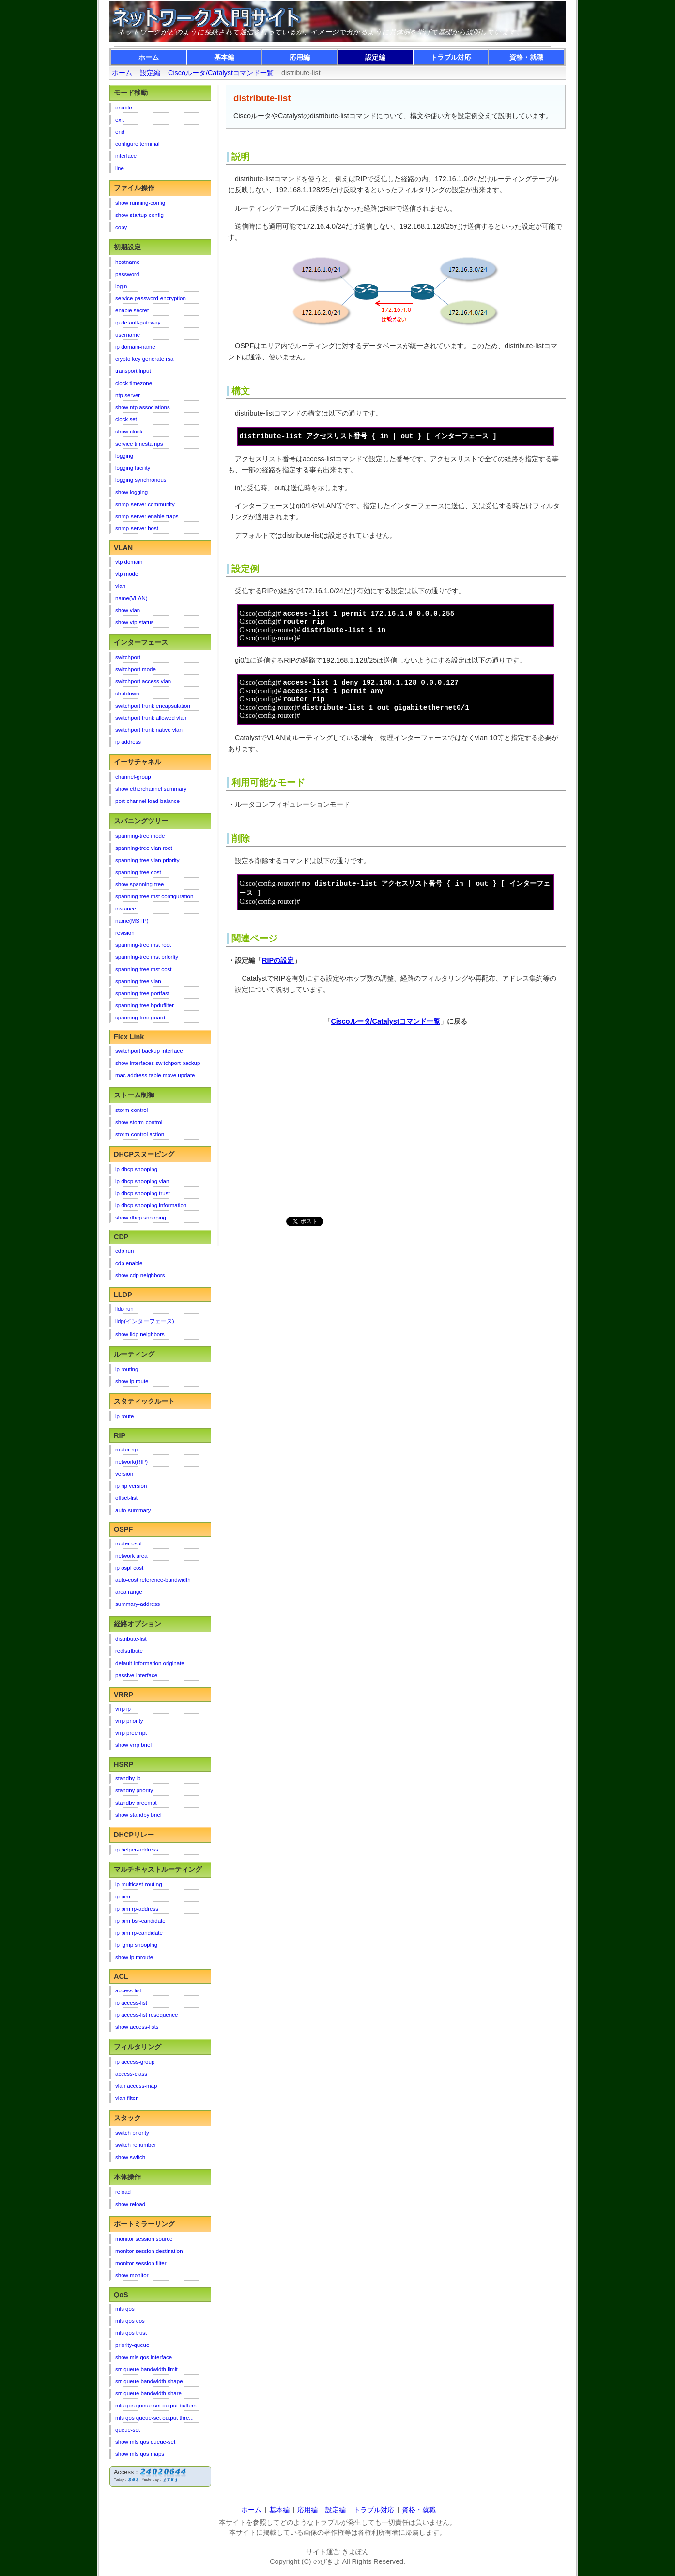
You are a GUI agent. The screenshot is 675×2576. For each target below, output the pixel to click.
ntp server (127, 395)
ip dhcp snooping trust (142, 1193)
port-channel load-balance (147, 801)
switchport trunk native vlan (149, 730)
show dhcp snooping (140, 1217)
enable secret (132, 310)
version (124, 1474)
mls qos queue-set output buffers (156, 2405)
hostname (127, 262)
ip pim (122, 1896)
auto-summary (133, 1510)
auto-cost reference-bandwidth (153, 1580)
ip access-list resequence (146, 2015)
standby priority (134, 1790)
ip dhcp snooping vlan (142, 1181)
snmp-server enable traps (147, 516)
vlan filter (126, 2098)
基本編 (224, 57)
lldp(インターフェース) (144, 1321)
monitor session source (143, 2239)
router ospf (128, 1543)
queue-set (127, 2430)
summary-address (137, 1604)
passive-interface (136, 1675)
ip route (124, 1416)
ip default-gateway (137, 322)
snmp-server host (136, 528)
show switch (130, 2157)
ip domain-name (135, 347)
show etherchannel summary (150, 789)
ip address (128, 742)
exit (119, 120)
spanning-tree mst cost (143, 969)
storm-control (131, 1110)
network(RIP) (131, 1462)
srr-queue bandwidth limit (146, 2369)
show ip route (132, 1381)
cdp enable (128, 1263)
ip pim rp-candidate (139, 1933)
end (119, 132)
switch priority (132, 2133)
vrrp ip (123, 1709)
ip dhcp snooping (136, 1169)
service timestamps (139, 444)
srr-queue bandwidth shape (149, 2381)
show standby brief (138, 1815)
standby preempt (136, 1802)
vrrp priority (129, 1721)
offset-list (126, 1498)
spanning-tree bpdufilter (144, 1005)
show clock (128, 431)
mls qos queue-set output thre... (154, 2418)
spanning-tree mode (140, 836)
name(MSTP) (131, 921)
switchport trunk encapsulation (152, 706)
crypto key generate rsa (144, 359)
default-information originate (149, 1663)
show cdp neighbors (140, 1275)
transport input (133, 371)
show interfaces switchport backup (157, 1063)
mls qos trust (131, 2333)
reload (123, 2192)
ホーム (148, 57)
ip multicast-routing (138, 1884)
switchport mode (135, 669)
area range (128, 1592)
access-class (131, 2074)
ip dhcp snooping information (150, 1205)
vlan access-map (136, 2086)
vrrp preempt (131, 1733)
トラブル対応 (450, 57)
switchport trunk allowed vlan (150, 718)
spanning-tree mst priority (146, 957)
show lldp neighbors (140, 1334)
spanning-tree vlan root (143, 848)
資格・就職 (526, 57)
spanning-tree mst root (143, 945)
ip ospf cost (129, 1568)
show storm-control (138, 1122)
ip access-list (131, 2002)
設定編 (375, 57)
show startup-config (139, 215)
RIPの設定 (278, 968)
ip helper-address (136, 1849)
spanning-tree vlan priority (147, 860)
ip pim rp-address (136, 1909)
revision (125, 933)
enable (123, 107)
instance (125, 908)
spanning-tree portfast (142, 993)
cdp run (124, 1251)
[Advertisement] (310, 1130)
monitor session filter (141, 2263)
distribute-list (131, 1639)
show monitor (131, 2275)
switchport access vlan (143, 681)
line (119, 168)
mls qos (125, 2309)
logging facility (132, 468)
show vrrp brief (133, 1745)
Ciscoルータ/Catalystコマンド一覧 (385, 1029)
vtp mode (126, 574)
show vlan (127, 610)
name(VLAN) (131, 598)
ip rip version (131, 1486)
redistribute (129, 1651)
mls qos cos (130, 2321)
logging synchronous (141, 480)
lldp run (124, 1308)
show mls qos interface (143, 2357)
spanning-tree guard (140, 1017)
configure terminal (137, 144)
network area (131, 1555)
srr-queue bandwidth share (148, 2393)
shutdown (127, 693)
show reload (130, 2204)
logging (124, 456)
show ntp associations (142, 407)
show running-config (140, 203)
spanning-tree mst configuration (154, 896)
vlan (120, 586)
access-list (128, 1990)
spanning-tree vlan (138, 981)
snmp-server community (145, 504)
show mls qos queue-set (145, 2442)
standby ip (128, 1778)
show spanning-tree (139, 884)
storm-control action (139, 1134)
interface (126, 156)
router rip (126, 1449)
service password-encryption (150, 298)
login (121, 286)
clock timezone (133, 383)
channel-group (133, 777)
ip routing (126, 1369)
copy (121, 227)
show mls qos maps (139, 2454)
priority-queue (132, 2345)
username (127, 335)
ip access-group (134, 2062)
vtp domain (128, 562)
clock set (126, 419)
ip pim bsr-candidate (140, 1921)
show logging (131, 492)
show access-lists (137, 2027)
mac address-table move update (155, 1075)
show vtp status (134, 622)
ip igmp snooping (136, 1945)
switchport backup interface (149, 1051)
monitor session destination (149, 2251)
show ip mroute (134, 1957)
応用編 (300, 57)
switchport (127, 657)
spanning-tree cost (138, 872)
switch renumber (135, 2145)
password (127, 274)
